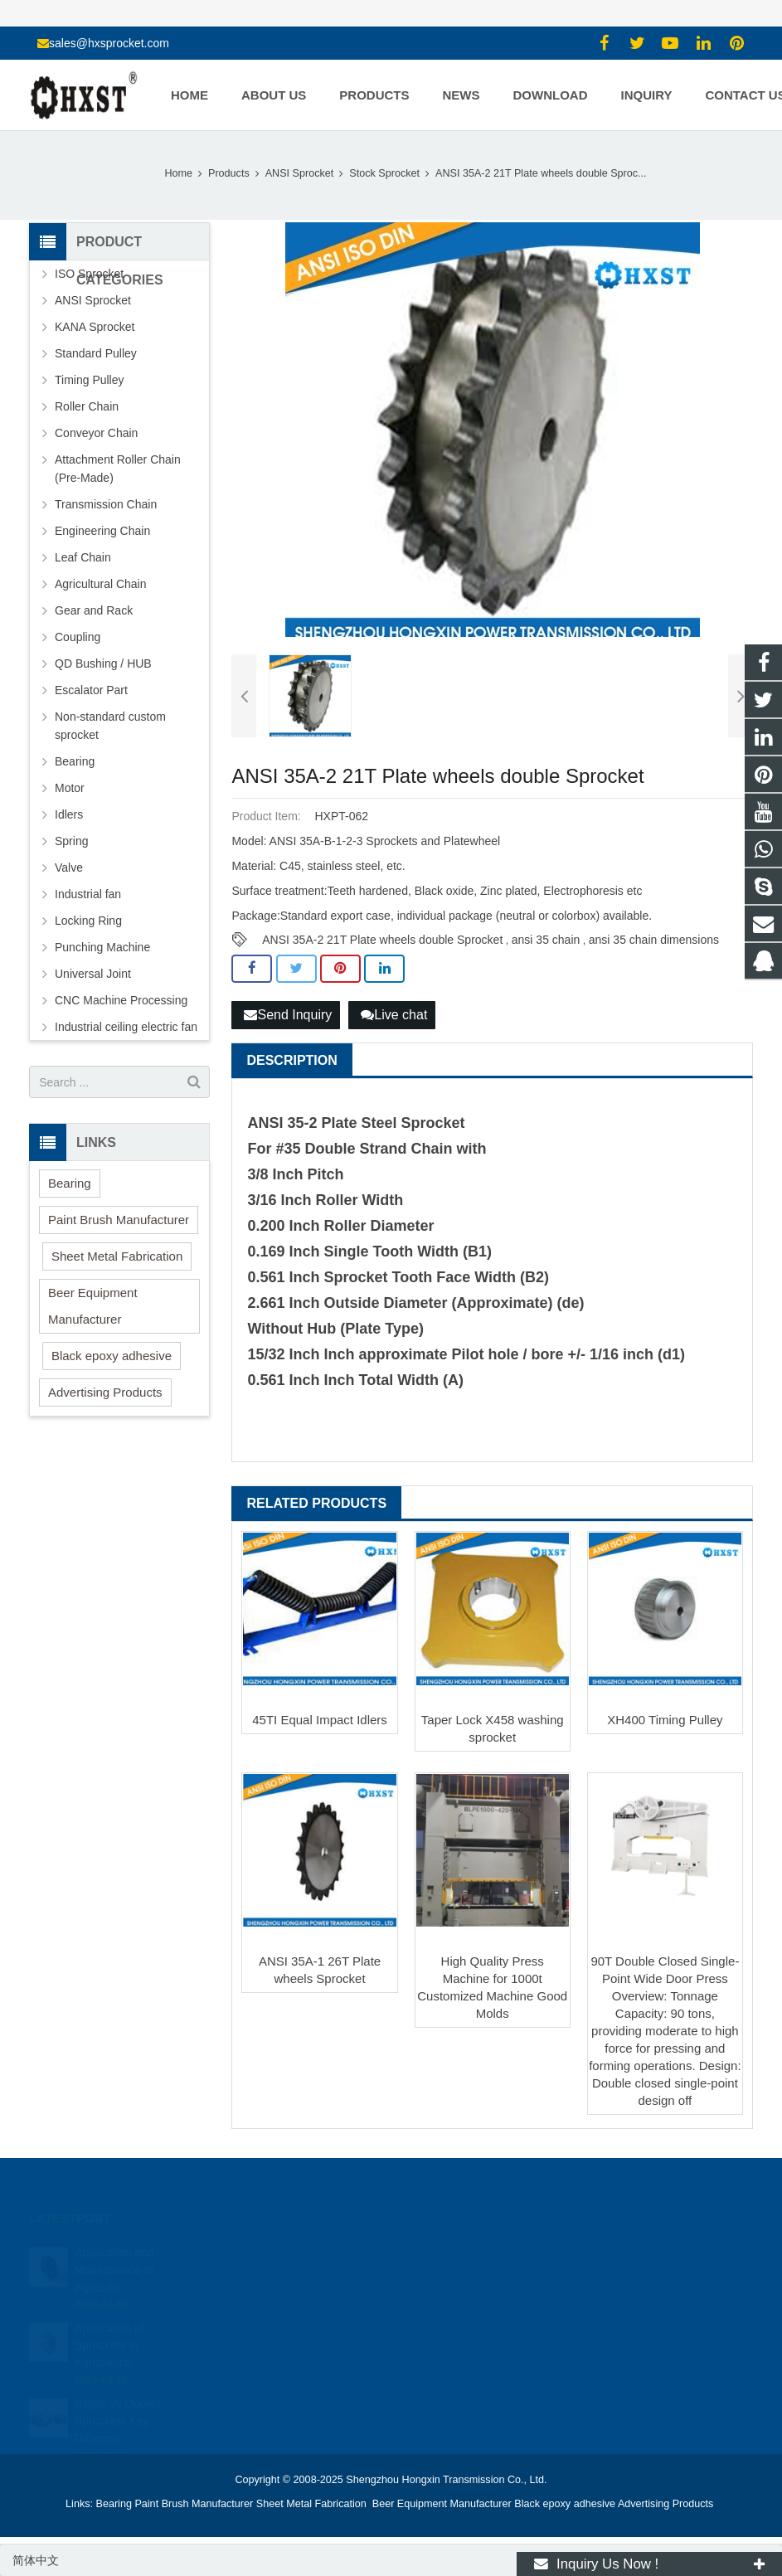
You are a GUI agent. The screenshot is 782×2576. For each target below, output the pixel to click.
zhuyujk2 (438, 2325)
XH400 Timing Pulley (664, 1720)
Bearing (75, 761)
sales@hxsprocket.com (109, 43)
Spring (71, 841)
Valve (69, 867)
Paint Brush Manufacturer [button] (118, 1220)
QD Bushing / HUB (103, 663)
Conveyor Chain (96, 433)
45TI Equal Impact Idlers (319, 1720)
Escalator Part (91, 690)
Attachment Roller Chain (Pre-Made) (118, 468)
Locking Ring (88, 920)
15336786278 (450, 2276)
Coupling (77, 637)
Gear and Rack (94, 610)
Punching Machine (102, 947)
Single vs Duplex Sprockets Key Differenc (118, 2402)
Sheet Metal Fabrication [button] (116, 1256)
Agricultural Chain (101, 584)
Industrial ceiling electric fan (126, 1026)
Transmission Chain (106, 504)
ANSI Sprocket (93, 300)
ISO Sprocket (89, 273)
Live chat (394, 1015)
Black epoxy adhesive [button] (111, 1356)
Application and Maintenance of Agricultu (114, 2251)
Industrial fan (88, 894)
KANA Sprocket (95, 326)
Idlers (69, 814)
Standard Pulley (96, 353)
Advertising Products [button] (105, 1392)
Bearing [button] (69, 1183)
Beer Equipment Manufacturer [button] (93, 1306)
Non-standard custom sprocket (110, 725)
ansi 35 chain (546, 939)
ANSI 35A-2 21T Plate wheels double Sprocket (382, 939)
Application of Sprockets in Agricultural (109, 2326)
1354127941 (449, 2252)
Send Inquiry (288, 1015)
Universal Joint (93, 973)
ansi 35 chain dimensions (654, 939)
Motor (70, 788)
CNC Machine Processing (121, 1000)
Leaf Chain (83, 557)
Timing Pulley (89, 379)
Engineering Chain (102, 530)
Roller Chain (87, 406)
